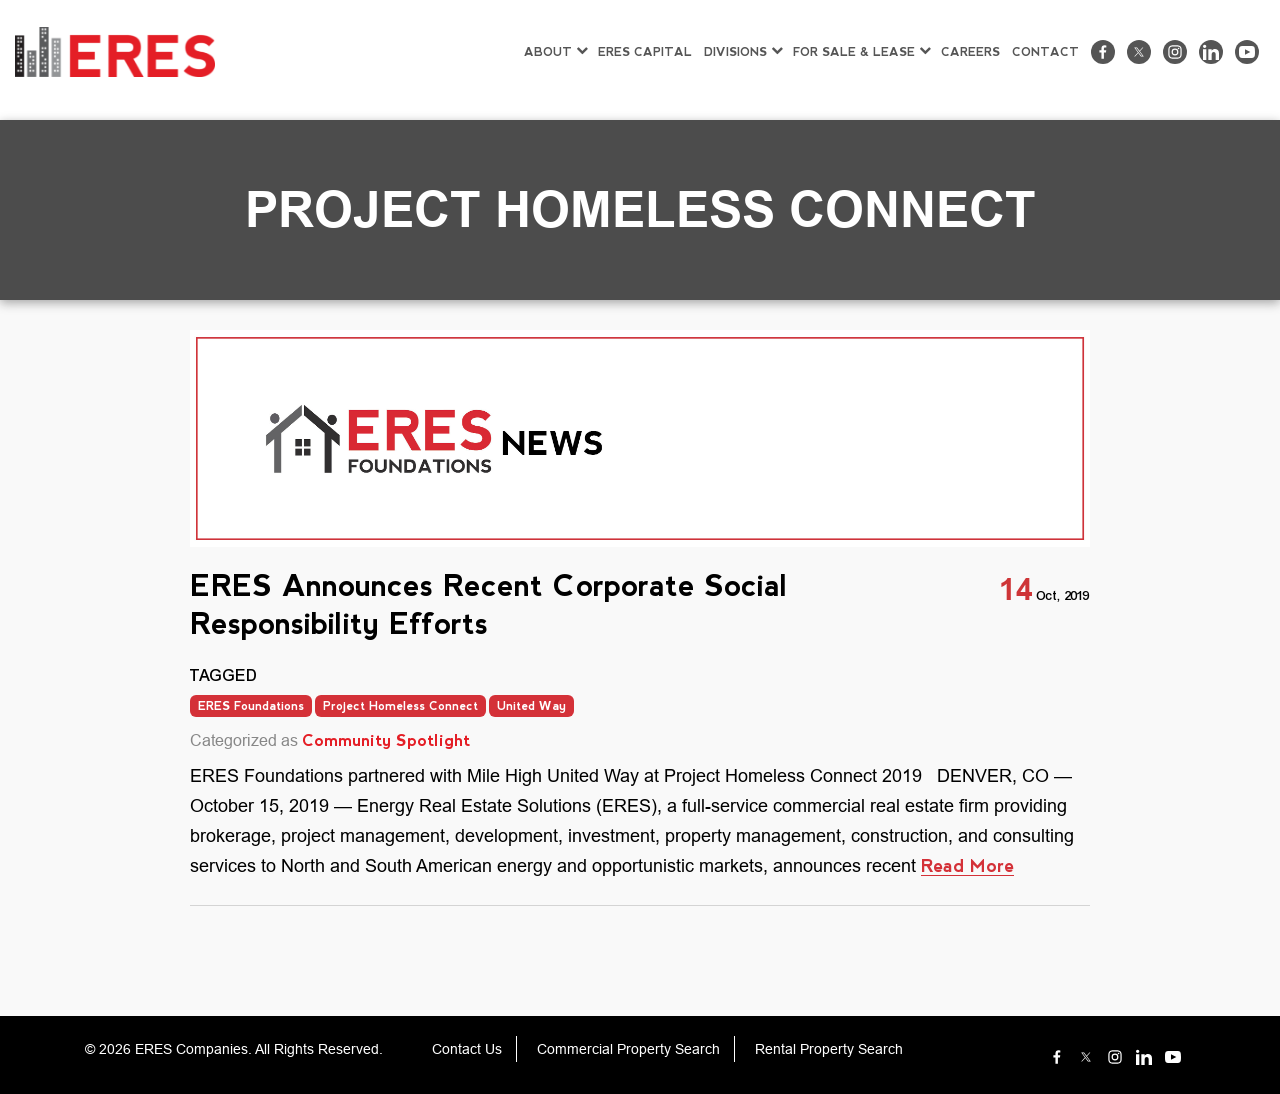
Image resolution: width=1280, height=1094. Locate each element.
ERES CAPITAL (645, 52)
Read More (967, 866)
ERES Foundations (251, 706)
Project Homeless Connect (400, 706)
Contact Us (467, 1049)
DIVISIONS (735, 52)
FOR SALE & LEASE (854, 52)
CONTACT (1045, 52)
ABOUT (548, 52)
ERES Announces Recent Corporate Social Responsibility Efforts (489, 604)
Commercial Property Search (628, 1049)
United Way (531, 706)
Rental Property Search (829, 1049)
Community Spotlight (386, 740)
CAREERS (970, 52)
